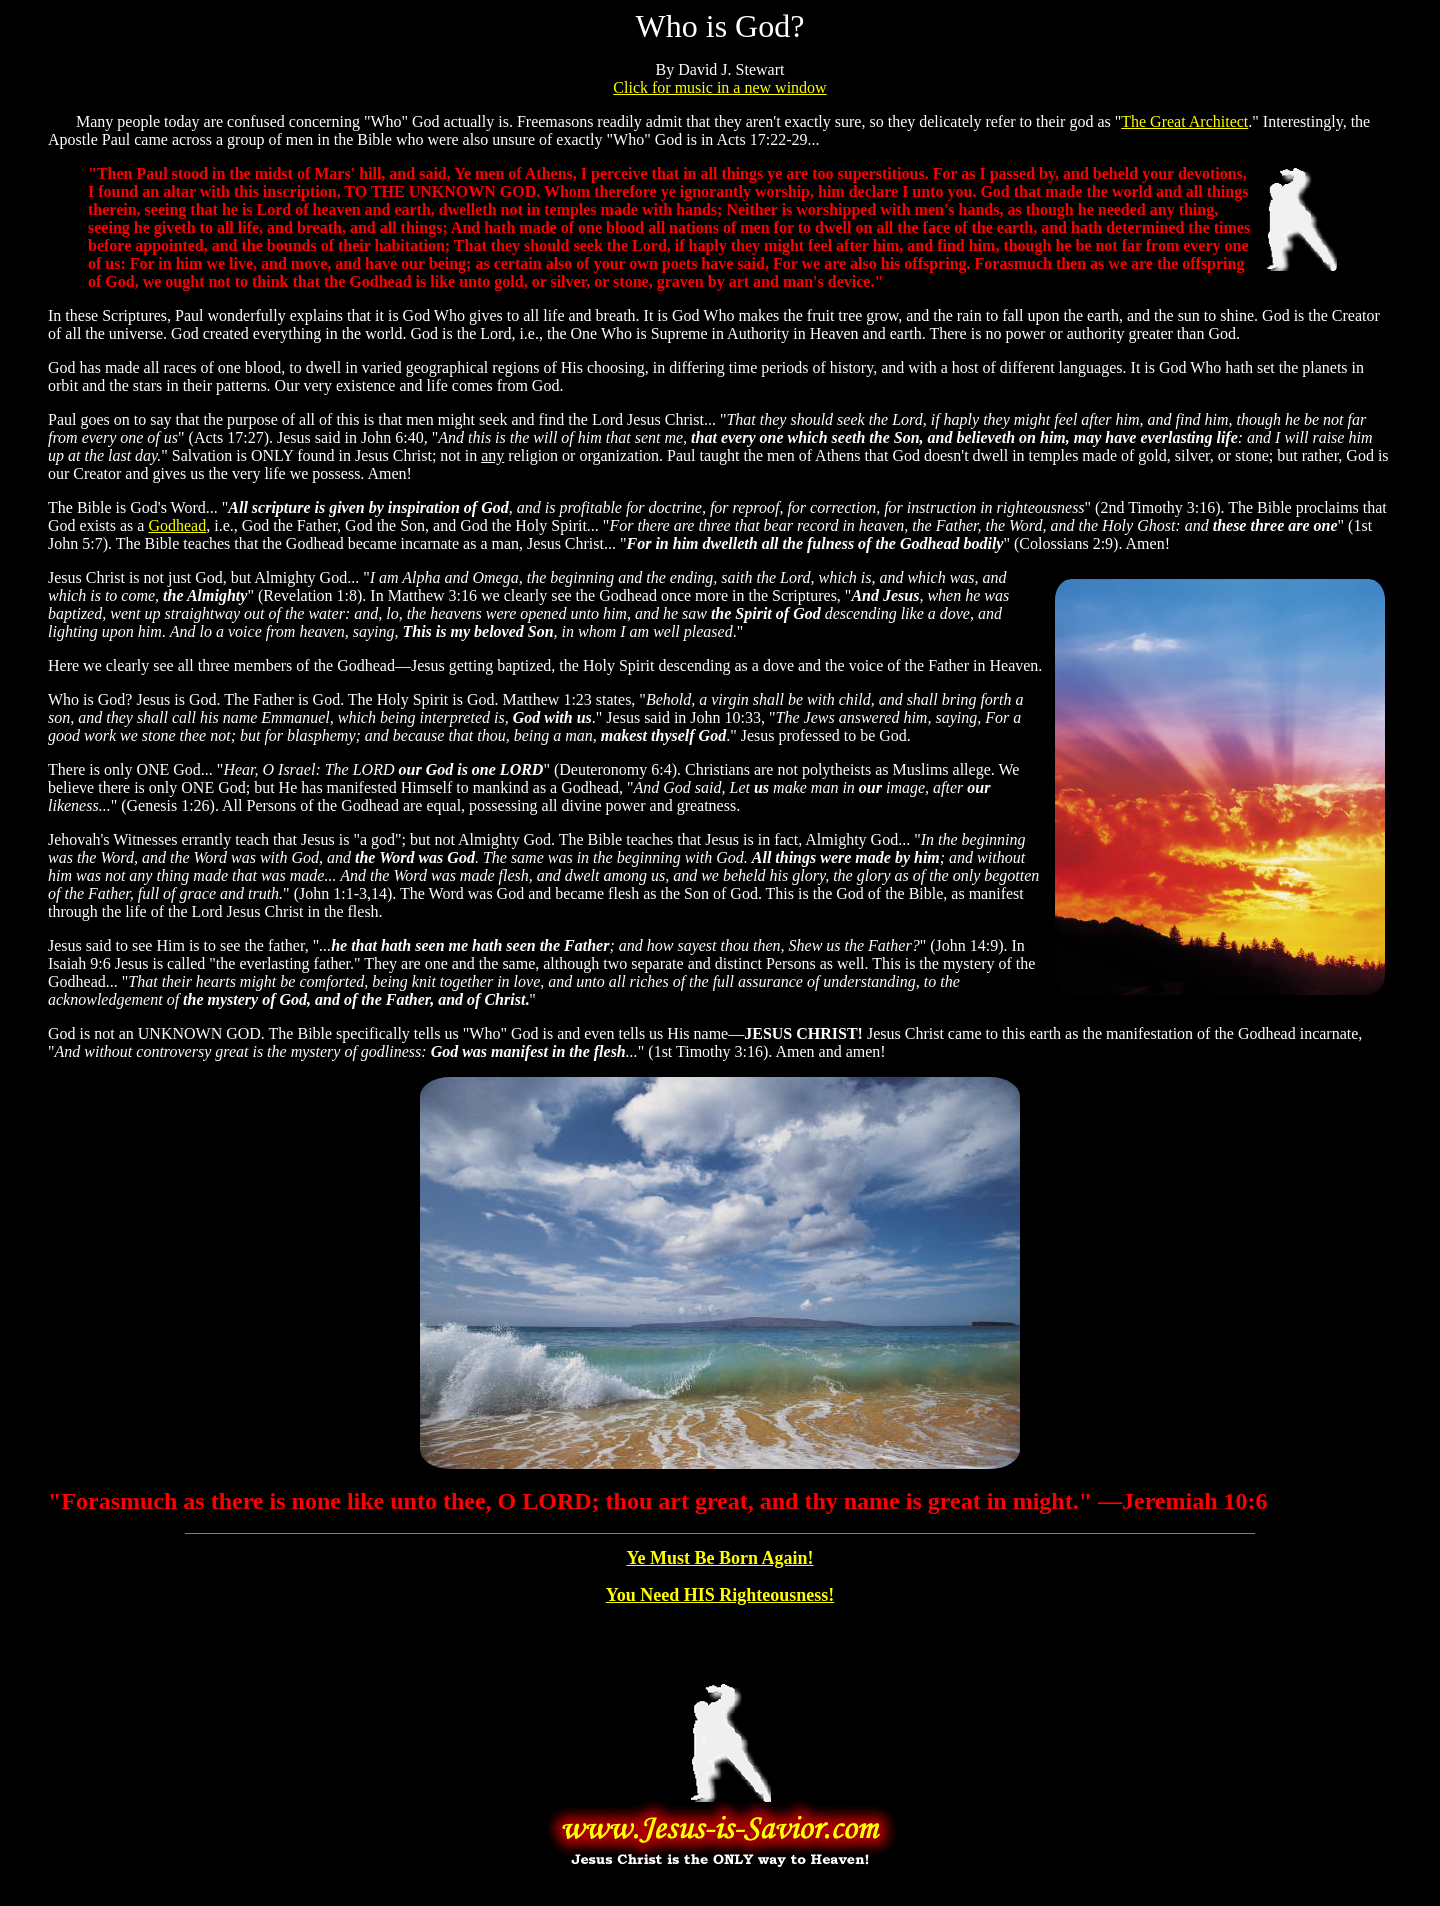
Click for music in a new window (719, 87)
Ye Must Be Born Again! (719, 1558)
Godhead (177, 525)
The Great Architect (1184, 121)
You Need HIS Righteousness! (720, 1595)
